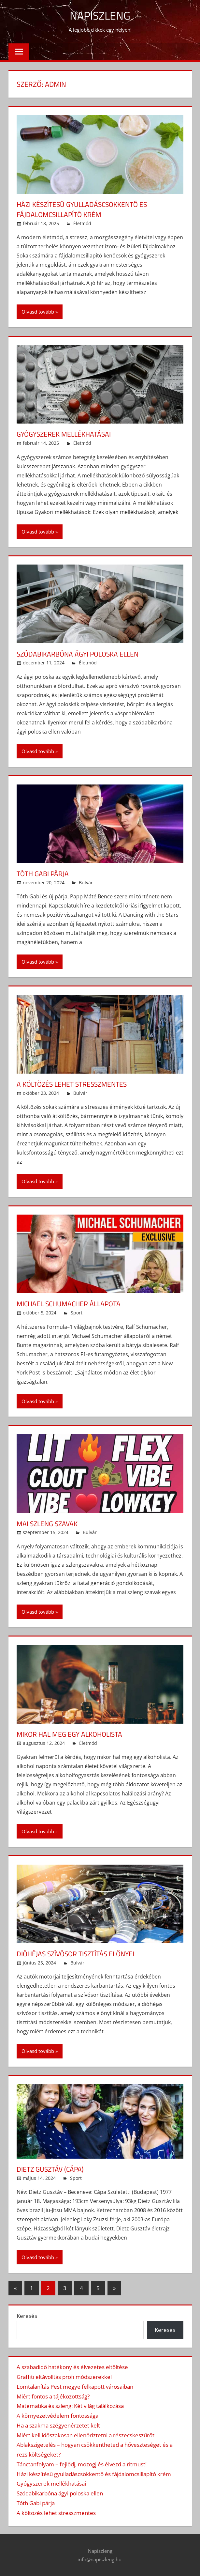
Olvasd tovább (37, 311)
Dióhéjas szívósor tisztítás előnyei (79, 1953)
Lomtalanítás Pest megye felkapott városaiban (75, 2386)
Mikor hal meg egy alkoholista (72, 1734)
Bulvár (86, 882)
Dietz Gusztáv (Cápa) (52, 2169)
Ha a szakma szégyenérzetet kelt (58, 2425)
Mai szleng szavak (48, 1523)
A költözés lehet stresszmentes (75, 1084)
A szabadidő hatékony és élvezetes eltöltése (72, 2367)
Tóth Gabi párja (44, 873)
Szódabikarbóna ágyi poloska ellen (81, 654)
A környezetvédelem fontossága (57, 2415)
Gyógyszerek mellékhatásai (66, 434)
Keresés (27, 2316)
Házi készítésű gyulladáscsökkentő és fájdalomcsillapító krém (85, 209)
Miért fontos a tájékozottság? (53, 2396)
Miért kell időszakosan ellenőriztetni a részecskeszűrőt (85, 2435)
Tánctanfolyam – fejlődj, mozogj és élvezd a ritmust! (82, 2464)
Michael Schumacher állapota (71, 1303)
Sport (76, 1313)
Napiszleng (100, 15)
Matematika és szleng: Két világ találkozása (70, 2406)
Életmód (82, 223)
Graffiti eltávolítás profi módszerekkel (64, 2377)
